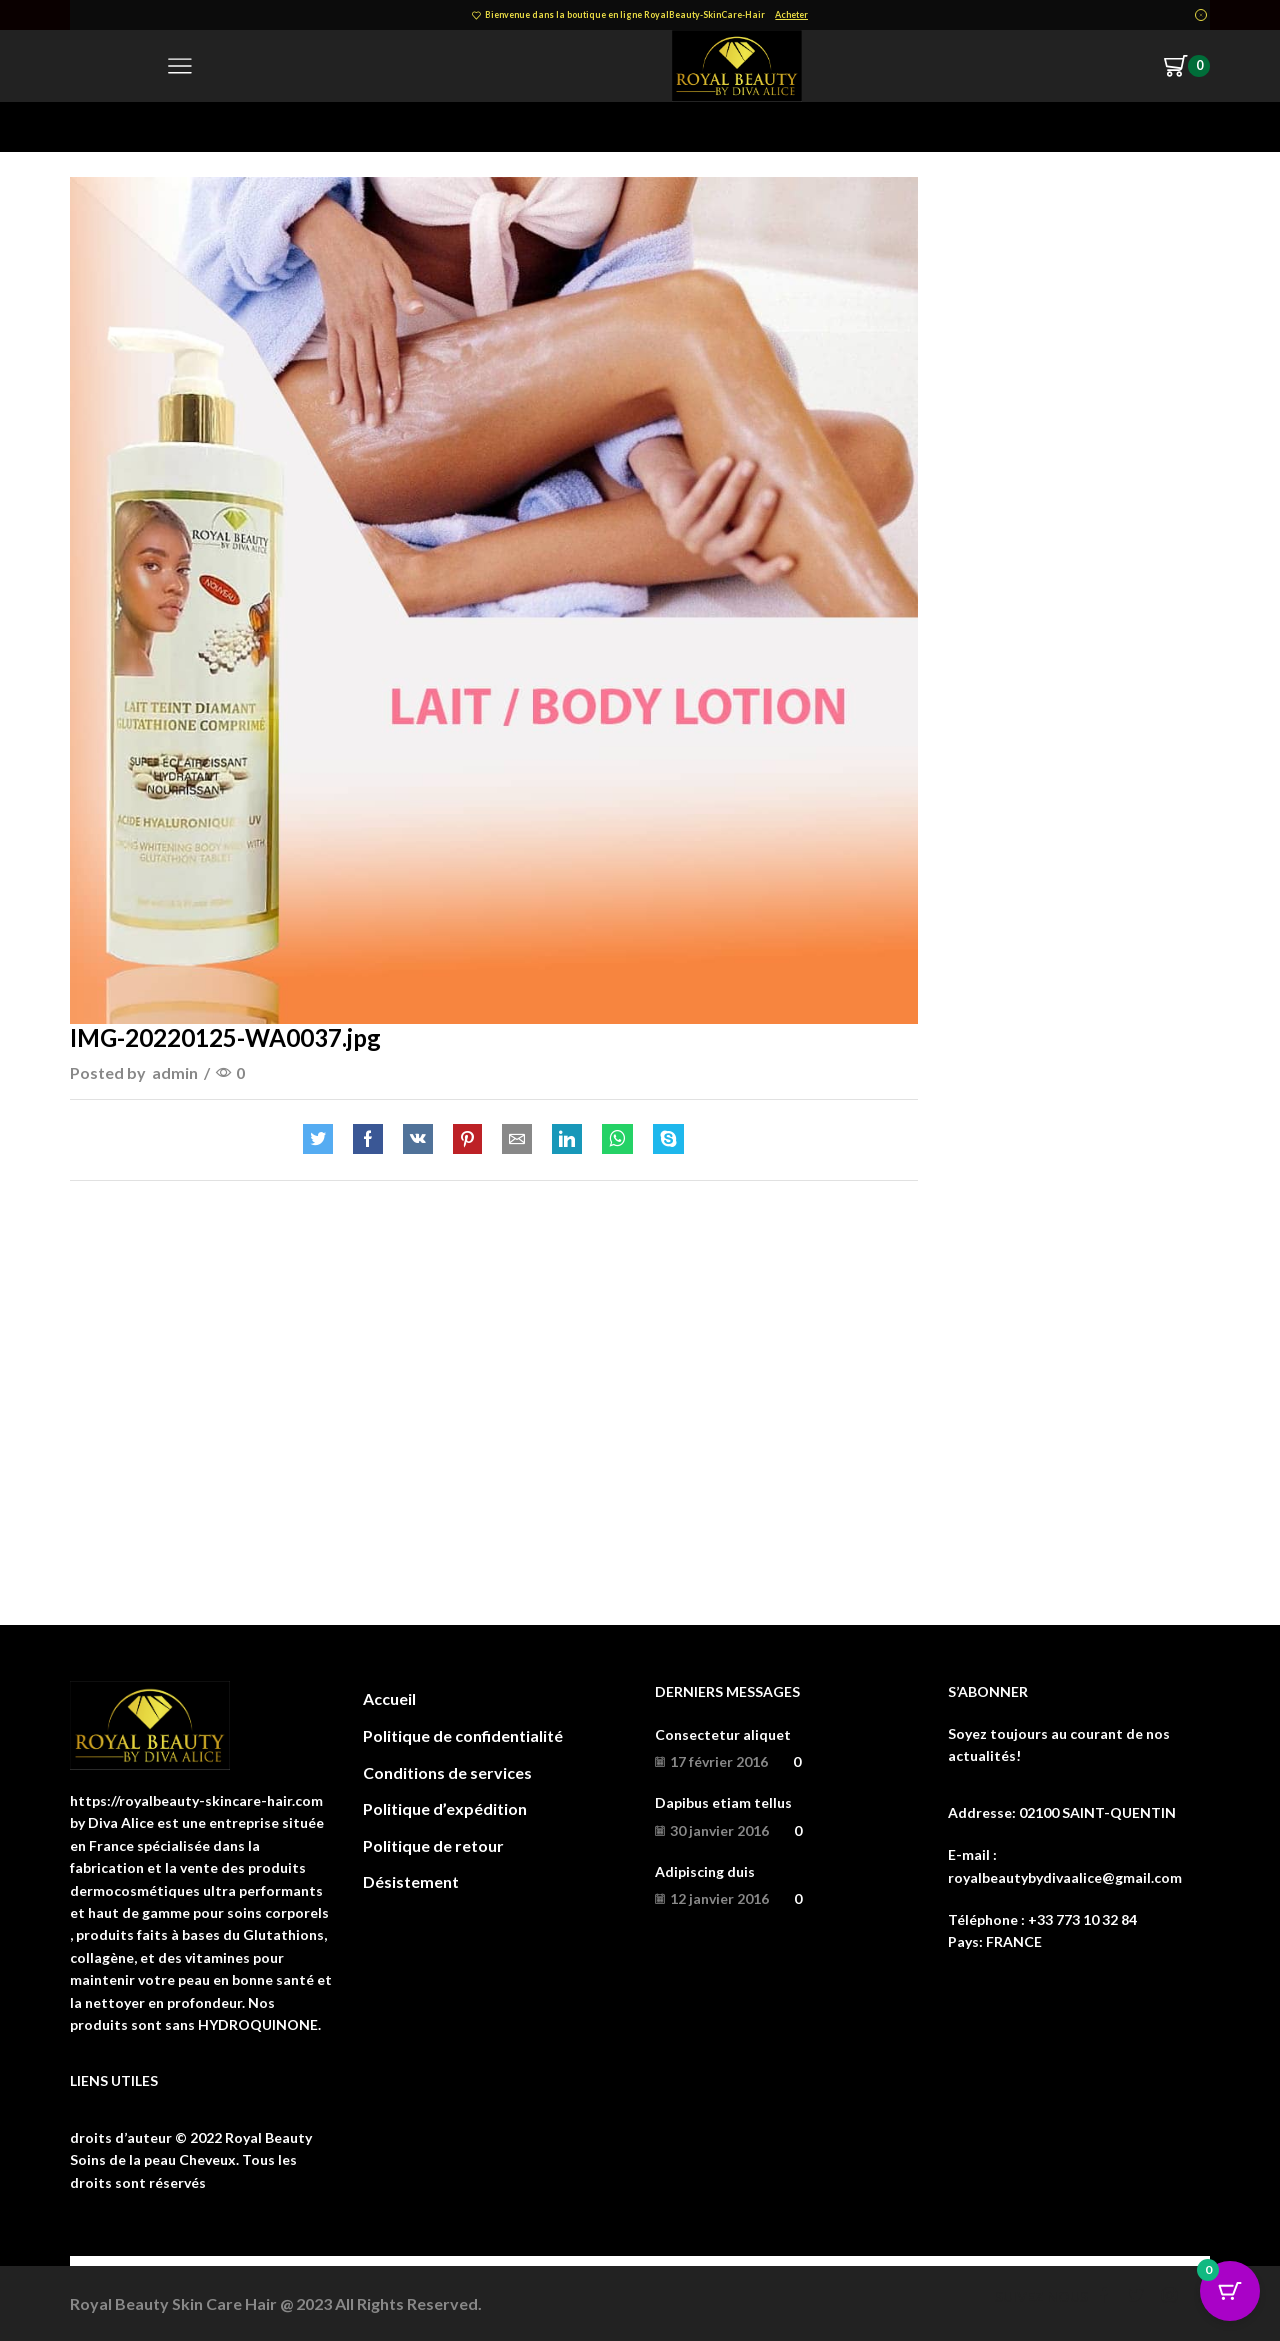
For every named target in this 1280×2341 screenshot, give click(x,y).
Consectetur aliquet (723, 1734)
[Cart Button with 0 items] (1230, 2291)
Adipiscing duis (705, 1871)
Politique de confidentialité (463, 1735)
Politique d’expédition (445, 1808)
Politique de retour (433, 1845)
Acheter (791, 14)
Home (91, 126)
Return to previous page (1130, 126)
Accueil (389, 1698)
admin (175, 1072)
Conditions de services (447, 1772)
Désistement (411, 1881)
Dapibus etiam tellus (723, 1802)
